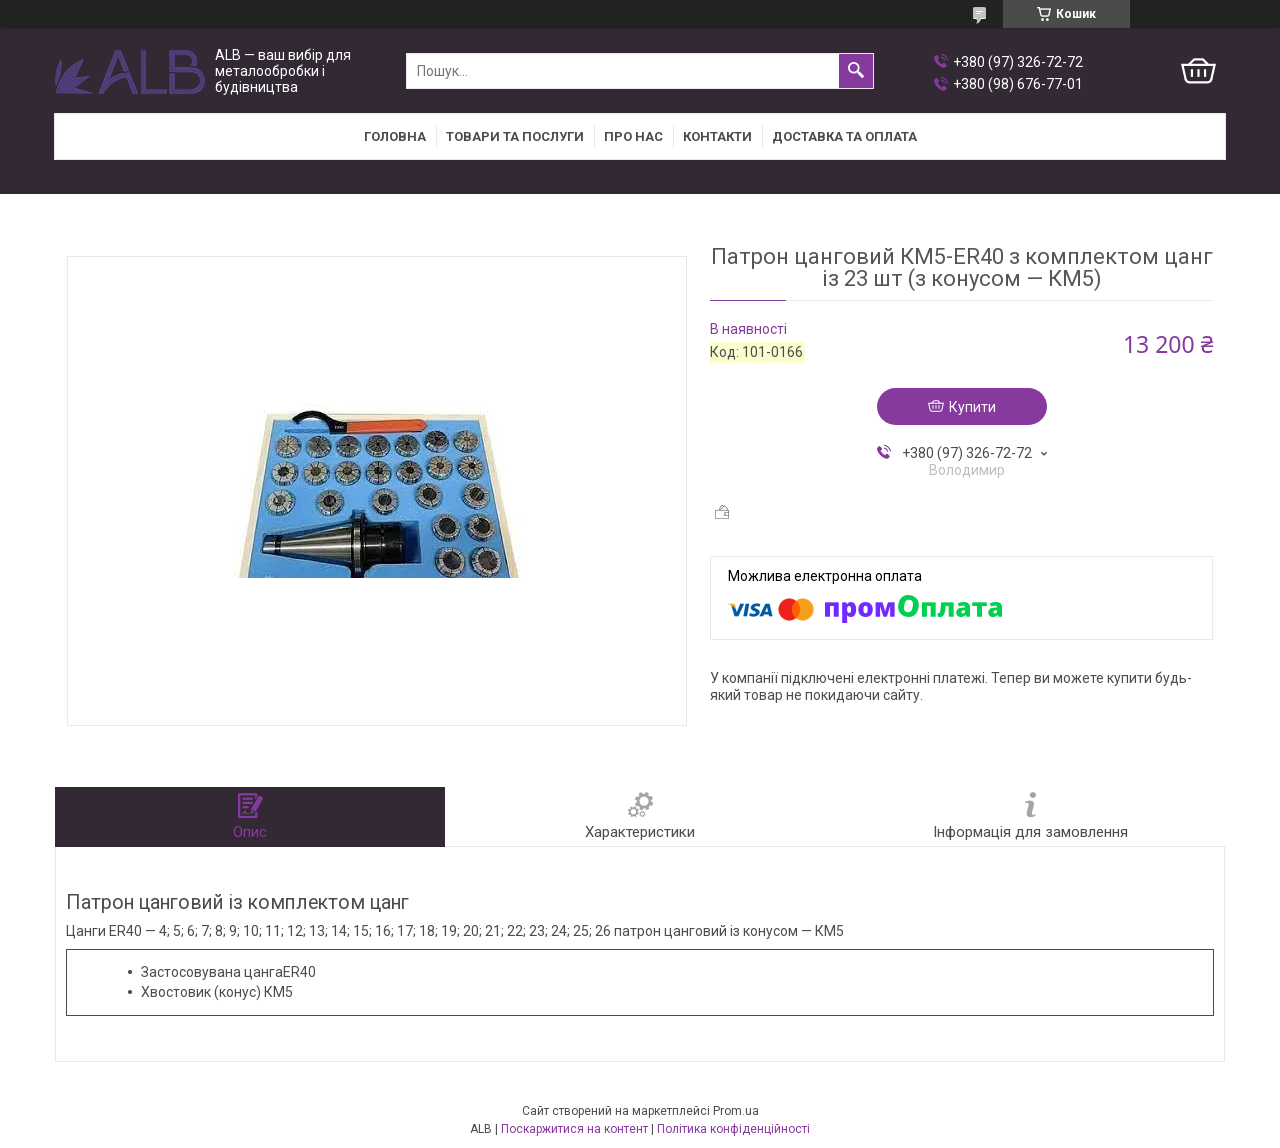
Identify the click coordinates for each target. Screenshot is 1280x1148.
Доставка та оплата (844, 136)
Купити (972, 407)
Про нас (633, 136)
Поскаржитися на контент (574, 1129)
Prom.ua (736, 1111)
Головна (395, 136)
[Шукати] (856, 71)
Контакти (717, 136)
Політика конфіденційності (733, 1129)
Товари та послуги (515, 136)
